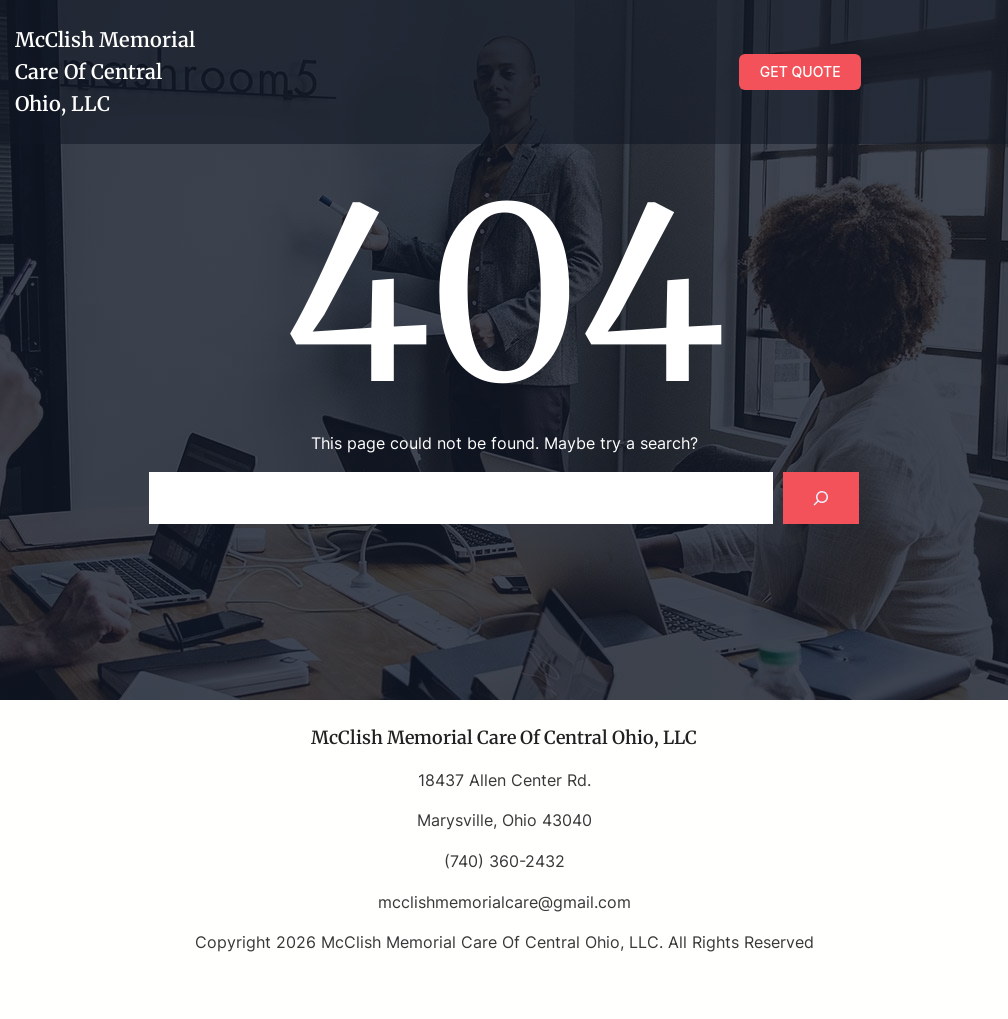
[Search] (821, 498)
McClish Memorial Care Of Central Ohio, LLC (105, 71)
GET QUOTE (800, 71)
